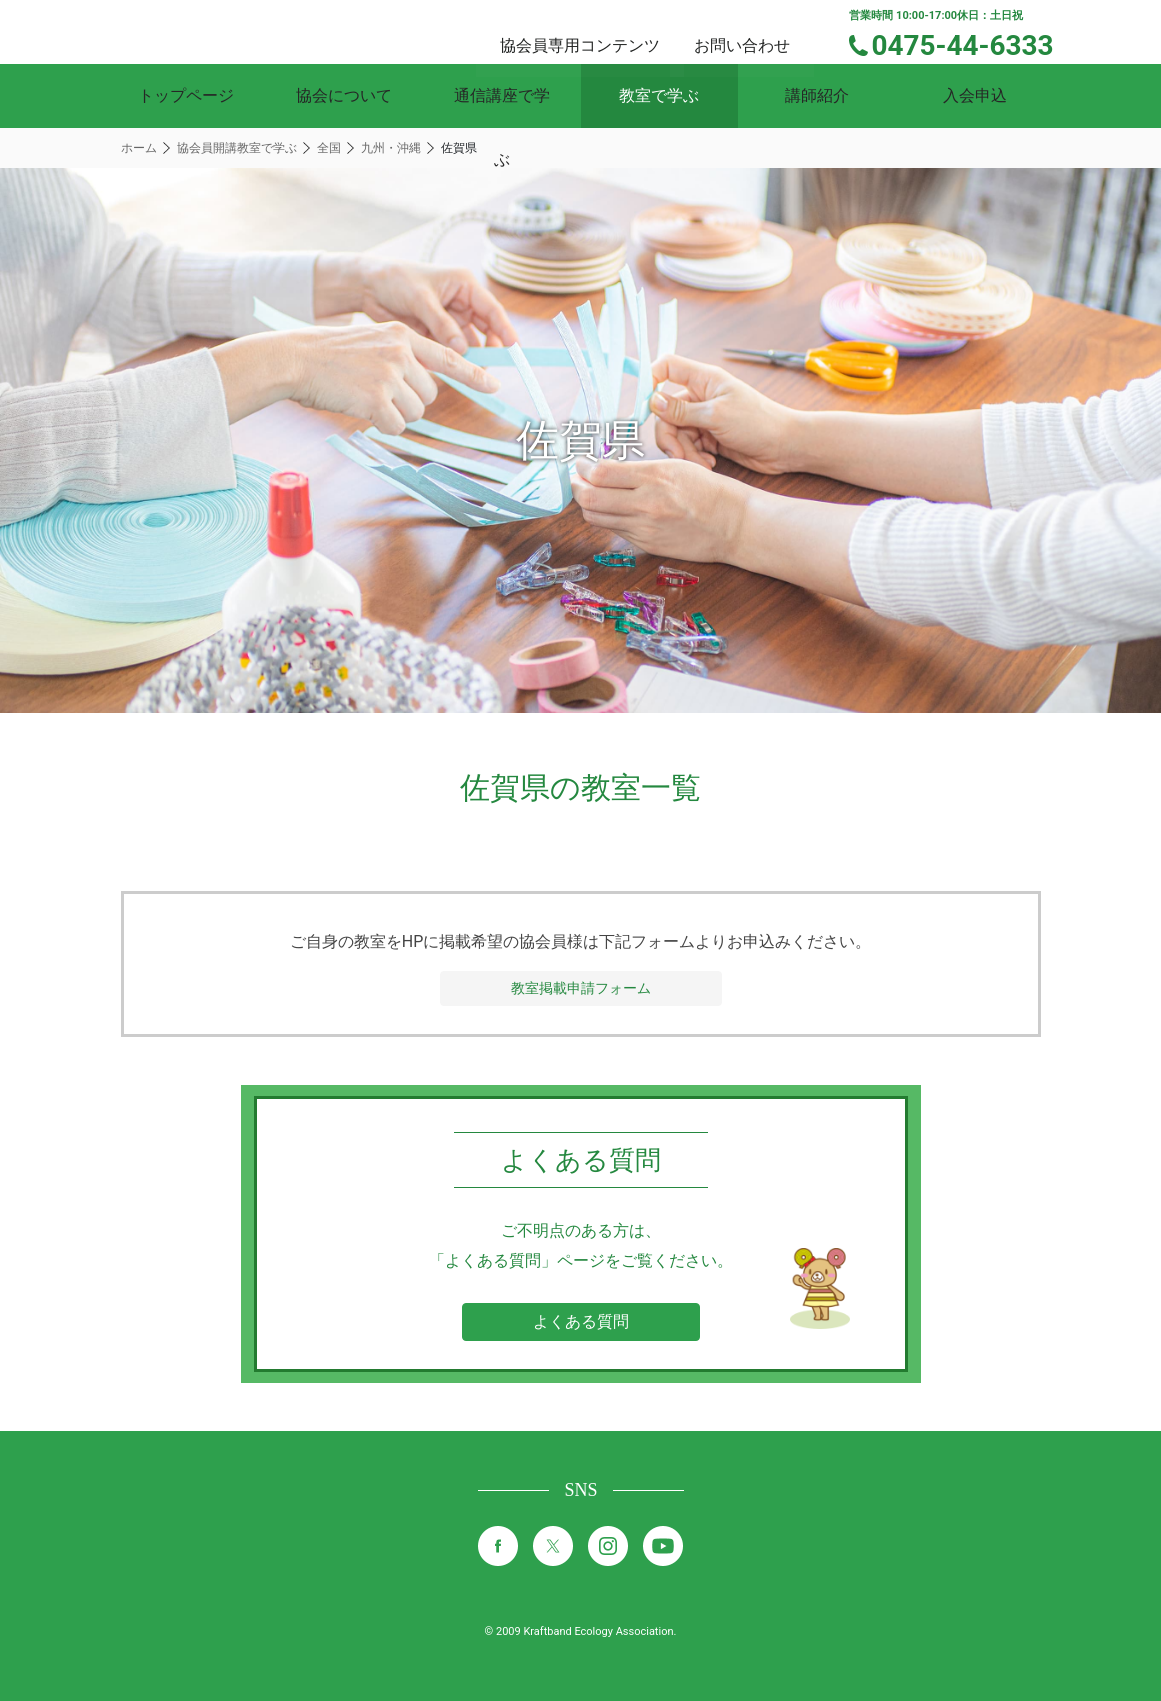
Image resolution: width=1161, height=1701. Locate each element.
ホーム (139, 148)
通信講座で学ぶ (502, 95)
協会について (344, 95)
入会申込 (975, 95)
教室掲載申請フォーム (581, 988)
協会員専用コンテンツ (604, 30)
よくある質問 (581, 1321)
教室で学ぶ (659, 95)
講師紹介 (817, 95)
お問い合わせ (760, 30)
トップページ (186, 95)
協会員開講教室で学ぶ (237, 148)
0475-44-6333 (975, 43)
